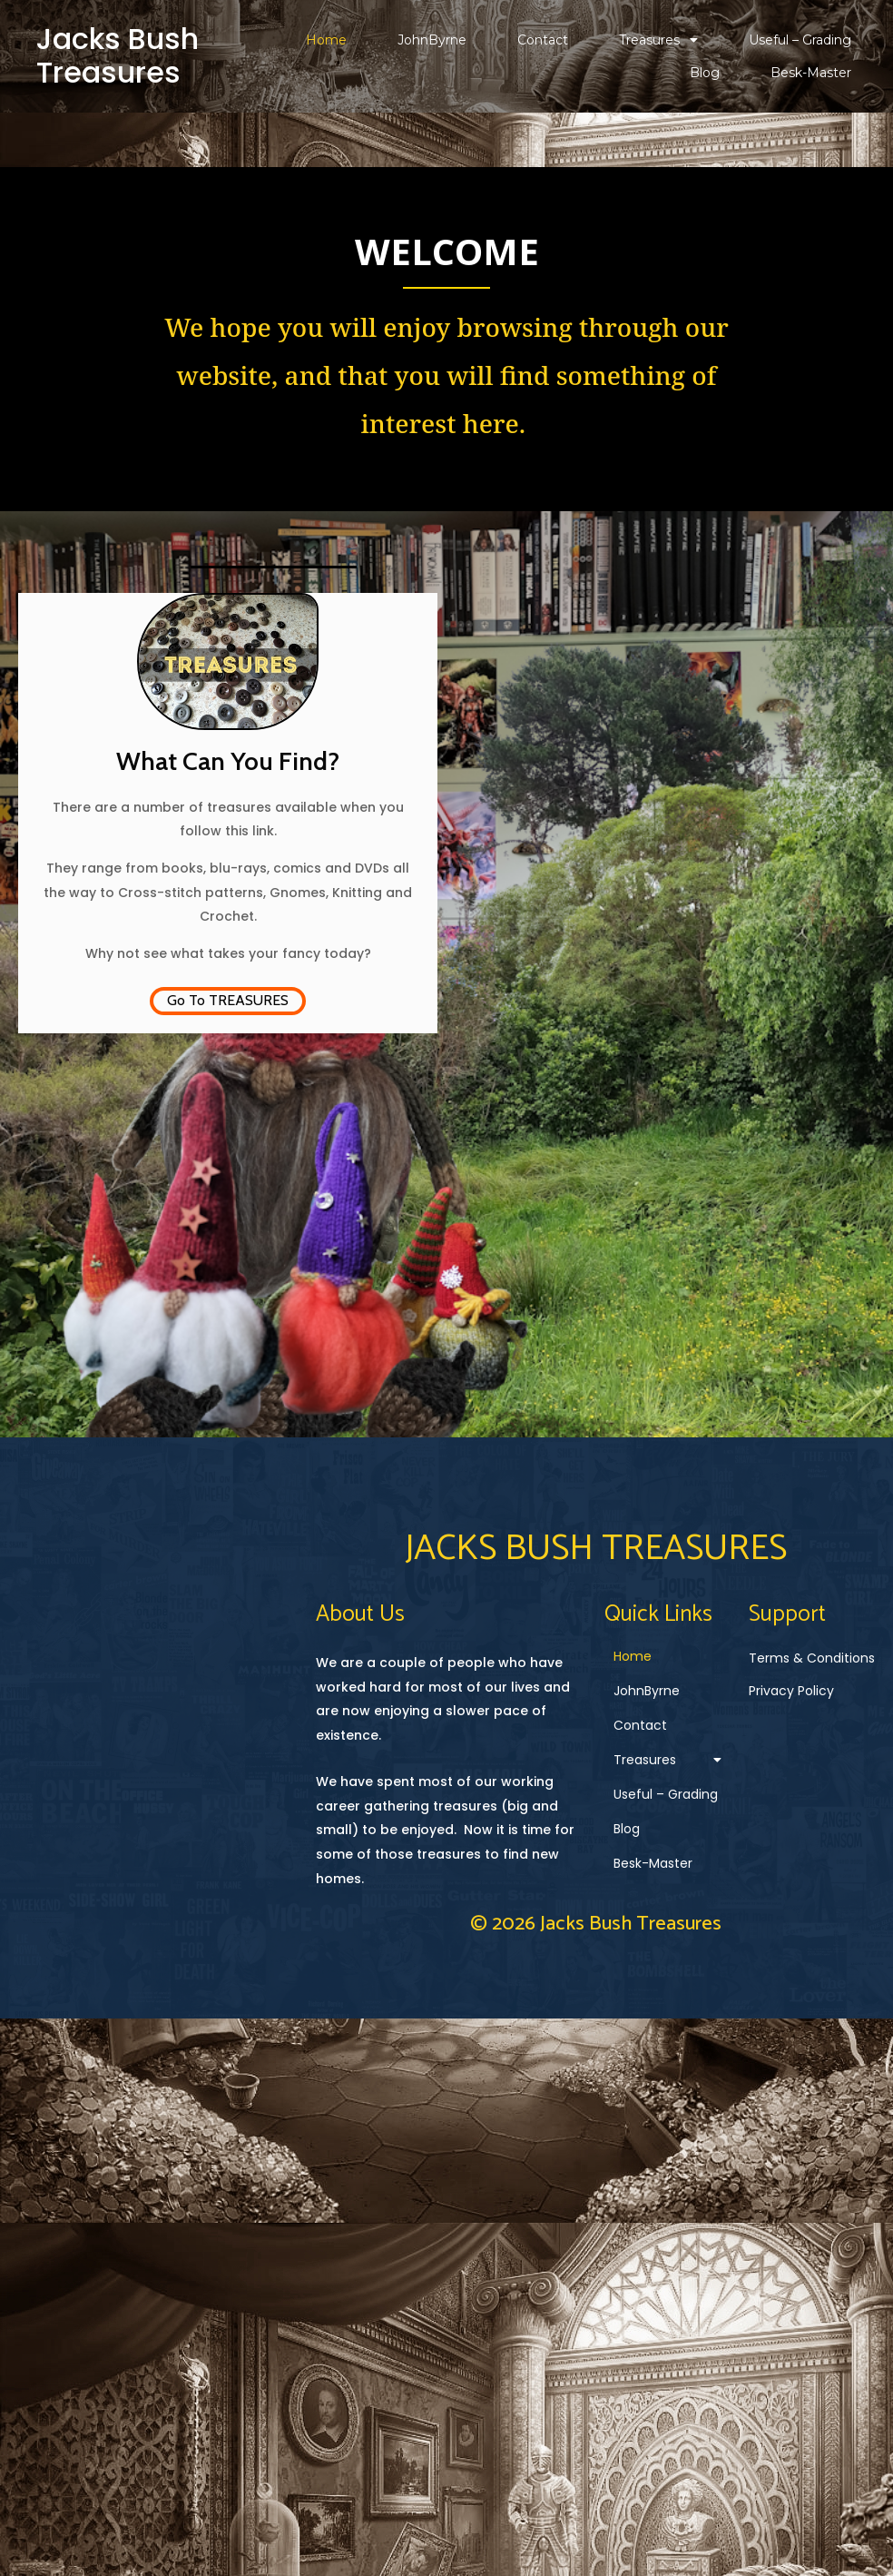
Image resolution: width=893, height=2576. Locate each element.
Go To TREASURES (228, 999)
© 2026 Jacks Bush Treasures (447, 2067)
